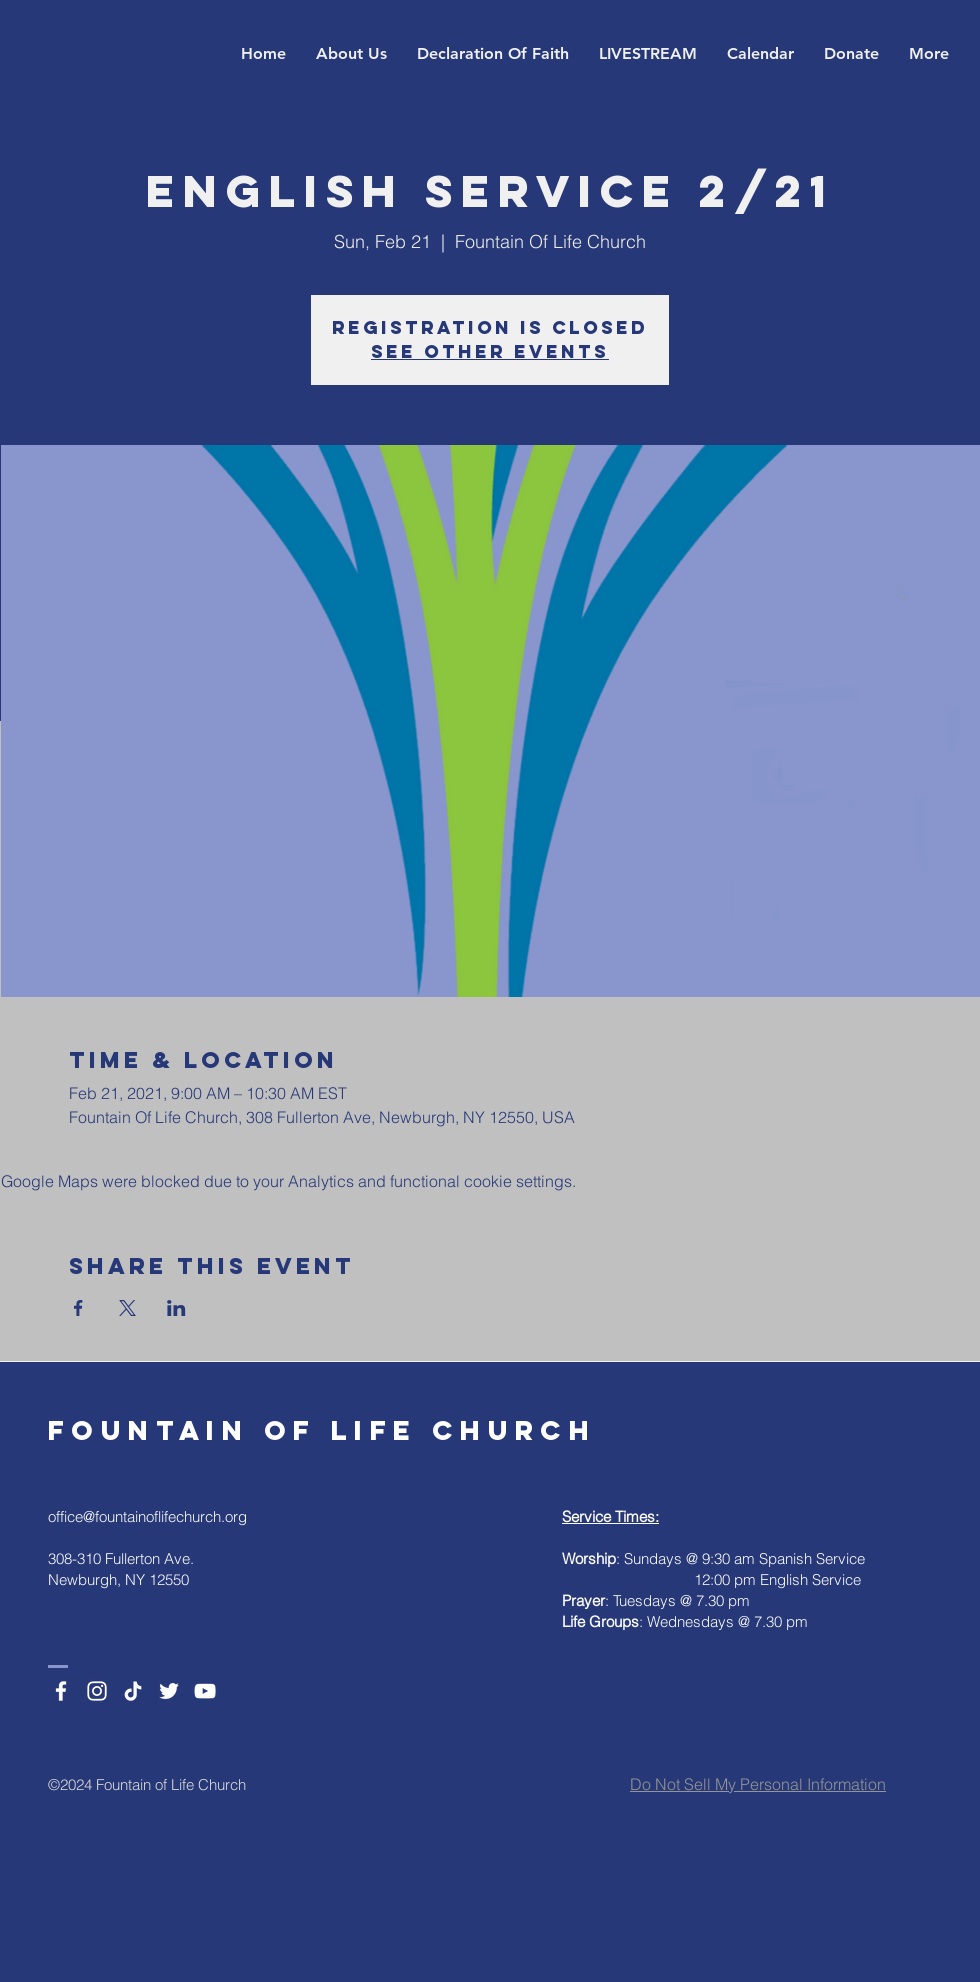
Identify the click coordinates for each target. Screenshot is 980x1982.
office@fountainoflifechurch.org (147, 1516)
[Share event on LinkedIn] (176, 1308)
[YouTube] (205, 1691)
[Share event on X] (127, 1308)
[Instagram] (97, 1691)
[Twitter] (169, 1691)
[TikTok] (133, 1691)
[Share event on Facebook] (78, 1308)
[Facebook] (61, 1691)
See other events (490, 351)
